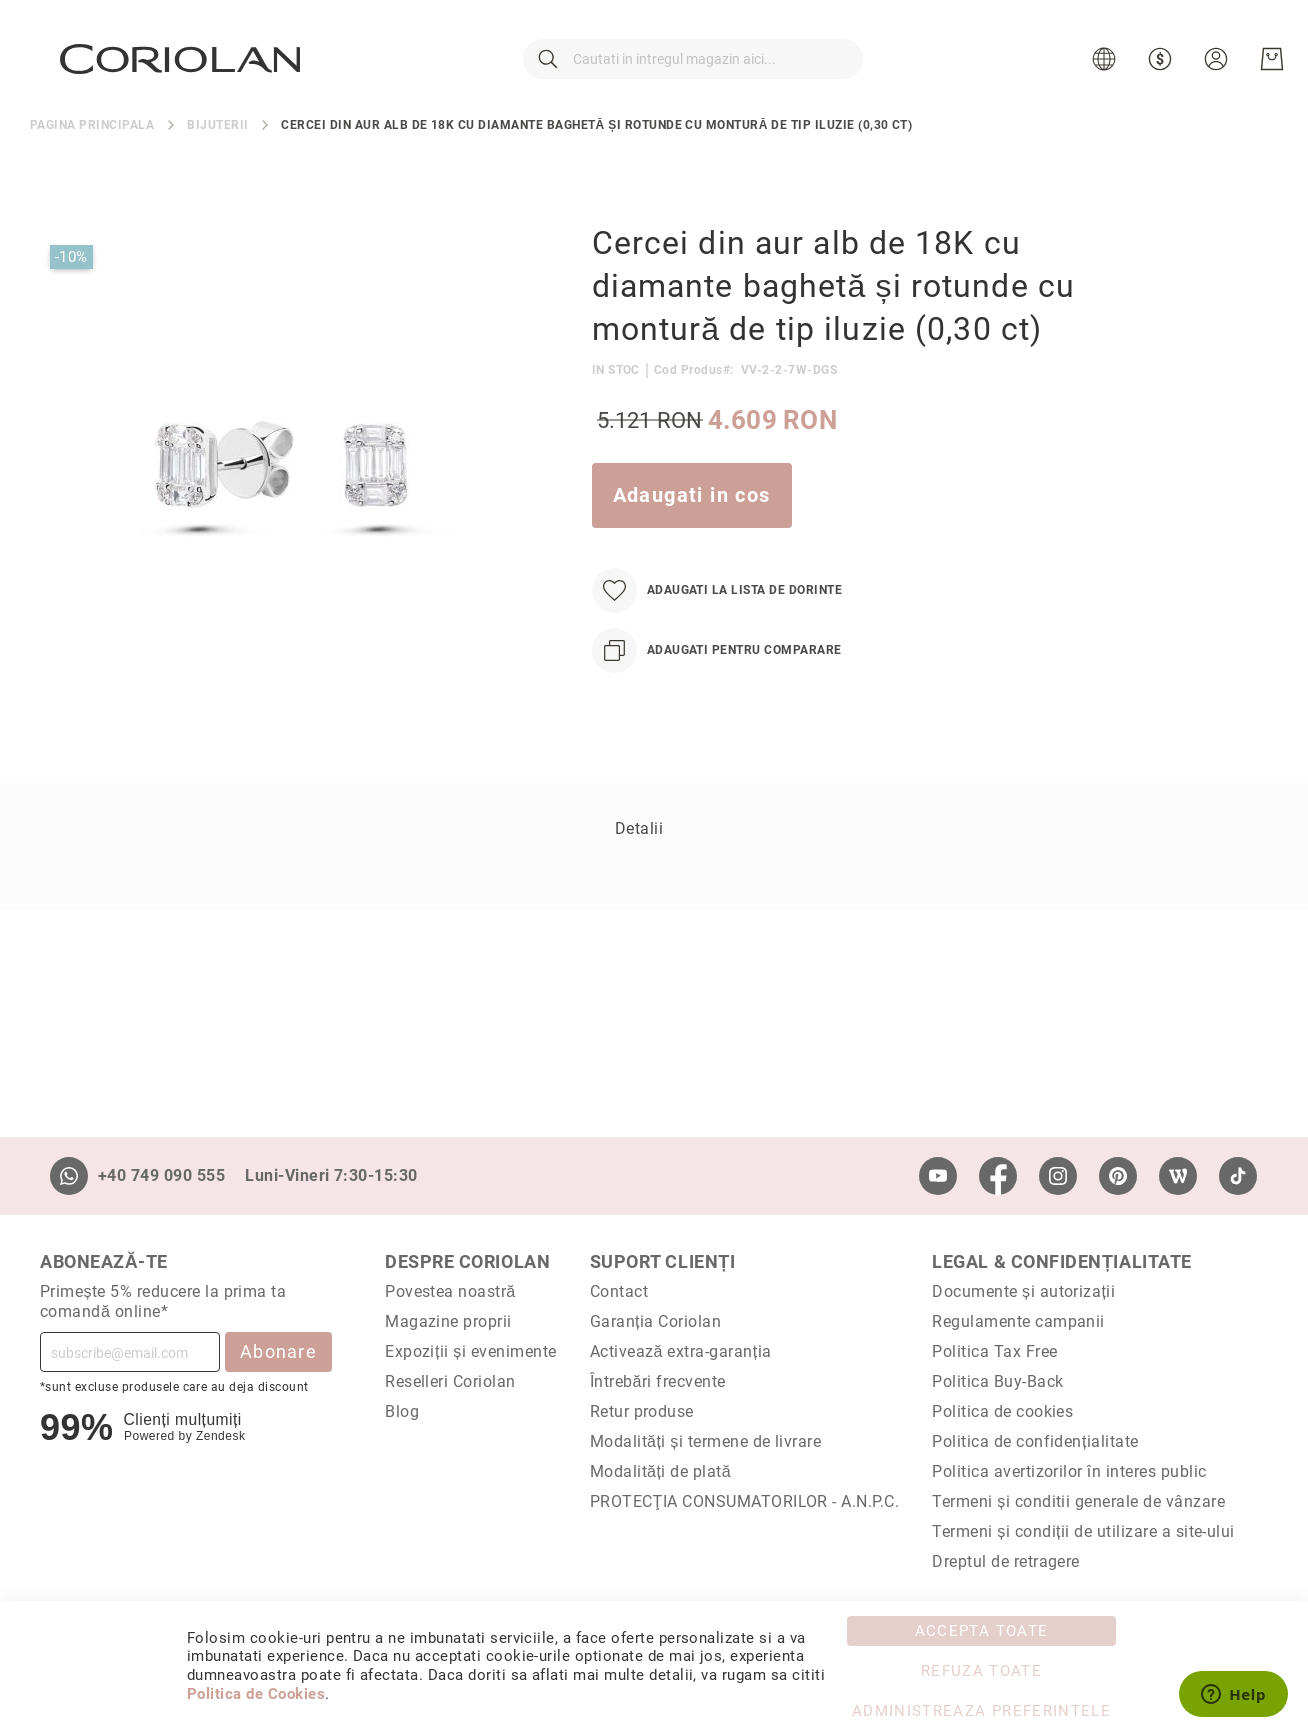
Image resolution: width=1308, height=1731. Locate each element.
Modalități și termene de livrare (706, 1441)
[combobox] (693, 68)
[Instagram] (1058, 1176)
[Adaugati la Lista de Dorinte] (717, 607)
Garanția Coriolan (656, 1321)
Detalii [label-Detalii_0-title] (639, 845)
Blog (402, 1411)
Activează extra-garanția (681, 1351)
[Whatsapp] (69, 1176)
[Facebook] (998, 1176)
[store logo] (182, 67)
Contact (619, 1291)
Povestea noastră (450, 1291)
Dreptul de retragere (1006, 1561)
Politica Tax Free (994, 1351)
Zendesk (220, 1436)
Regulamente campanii (1018, 1321)
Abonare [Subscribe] (278, 1351)
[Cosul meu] (1270, 68)
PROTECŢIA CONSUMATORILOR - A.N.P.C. (745, 1501)
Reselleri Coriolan (450, 1381)
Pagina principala (92, 142)
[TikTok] (1238, 1176)
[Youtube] (938, 1176)
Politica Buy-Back (997, 1381)
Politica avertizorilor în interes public (1069, 1471)
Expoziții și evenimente (471, 1351)
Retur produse (642, 1411)
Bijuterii (217, 142)
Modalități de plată (660, 1471)
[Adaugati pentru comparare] (717, 667)
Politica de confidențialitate (1035, 1441)
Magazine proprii (448, 1321)
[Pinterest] (1118, 1176)
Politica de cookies (1002, 1411)
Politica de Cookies (256, 1694)
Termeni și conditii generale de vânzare (1078, 1501)
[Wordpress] (1178, 1176)
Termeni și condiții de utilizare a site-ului (1083, 1531)
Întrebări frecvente (658, 1381)
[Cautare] (548, 68)
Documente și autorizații (1023, 1291)
